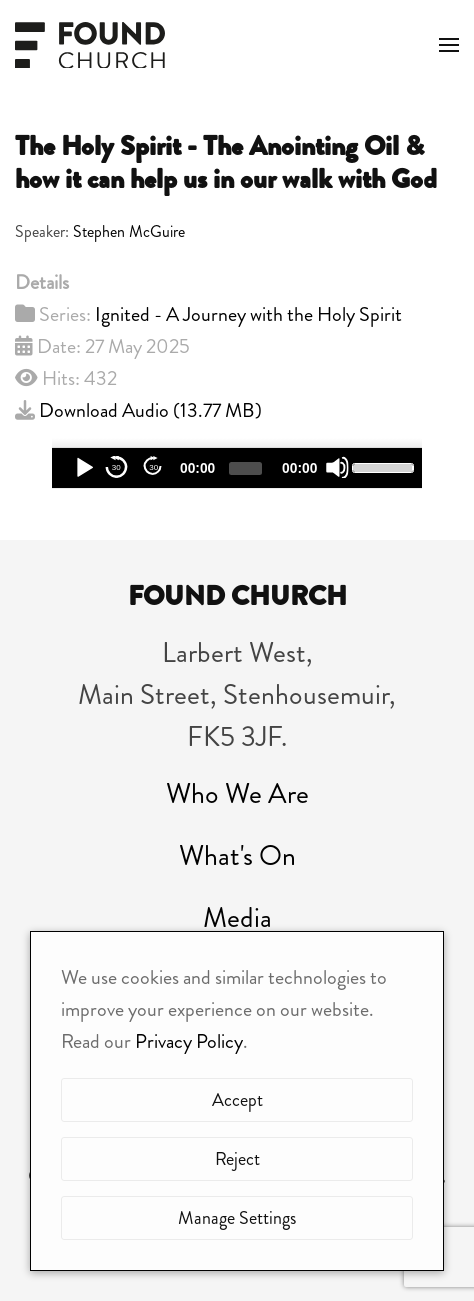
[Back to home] (90, 45)
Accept (237, 1100)
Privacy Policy (189, 1041)
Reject (237, 1159)
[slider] (245, 468)
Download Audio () (150, 410)
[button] (449, 45)
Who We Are (237, 794)
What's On (237, 856)
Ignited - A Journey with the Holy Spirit (248, 314)
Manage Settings (237, 1218)
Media (237, 918)
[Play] (83, 467)
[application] (237, 468)
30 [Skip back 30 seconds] (116, 467)
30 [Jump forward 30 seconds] (153, 467)
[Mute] (337, 467)
